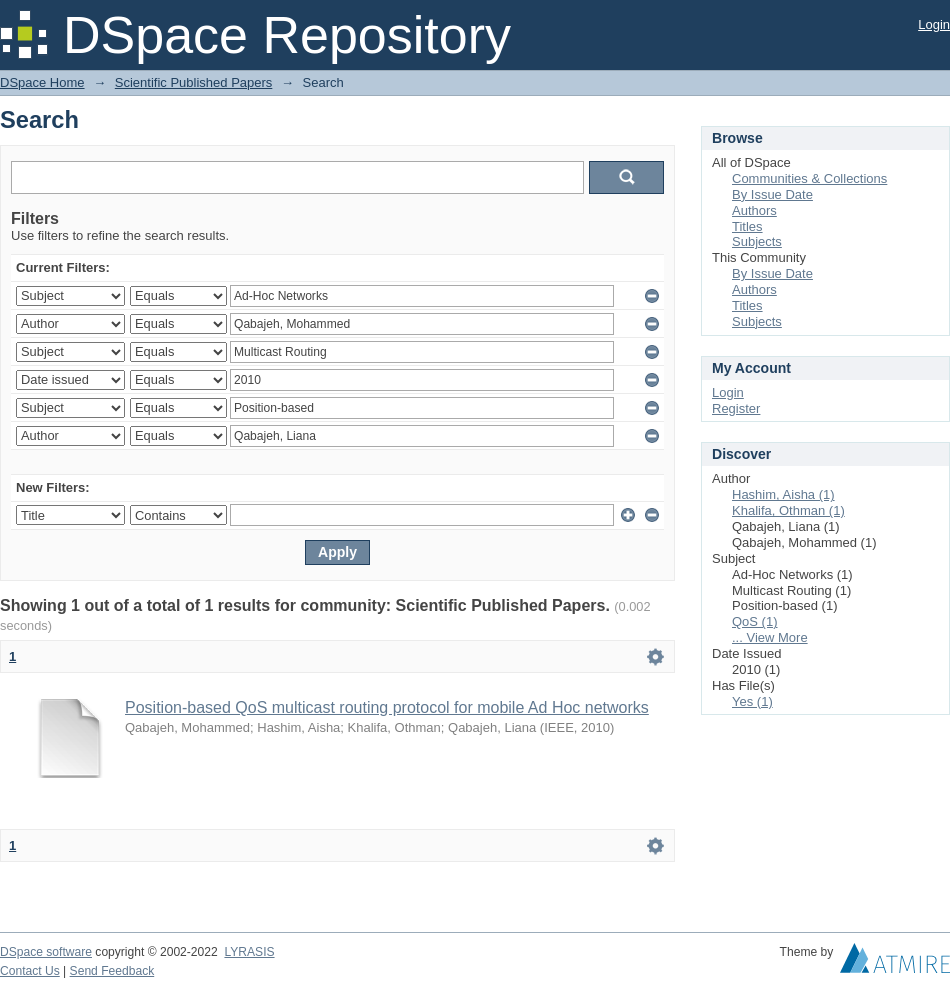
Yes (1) (752, 701)
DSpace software (46, 952)
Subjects (757, 241)
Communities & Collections (809, 178)
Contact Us (30, 971)
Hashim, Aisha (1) (783, 494)
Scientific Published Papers (194, 82)
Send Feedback (112, 971)
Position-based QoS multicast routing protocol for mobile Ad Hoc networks (387, 707)
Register (736, 408)
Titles (747, 226)
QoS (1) (755, 621)
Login (934, 24)
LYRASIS (249, 952)
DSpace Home (42, 82)
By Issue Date (772, 194)
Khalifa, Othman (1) (788, 510)
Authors (754, 210)
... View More (770, 637)
